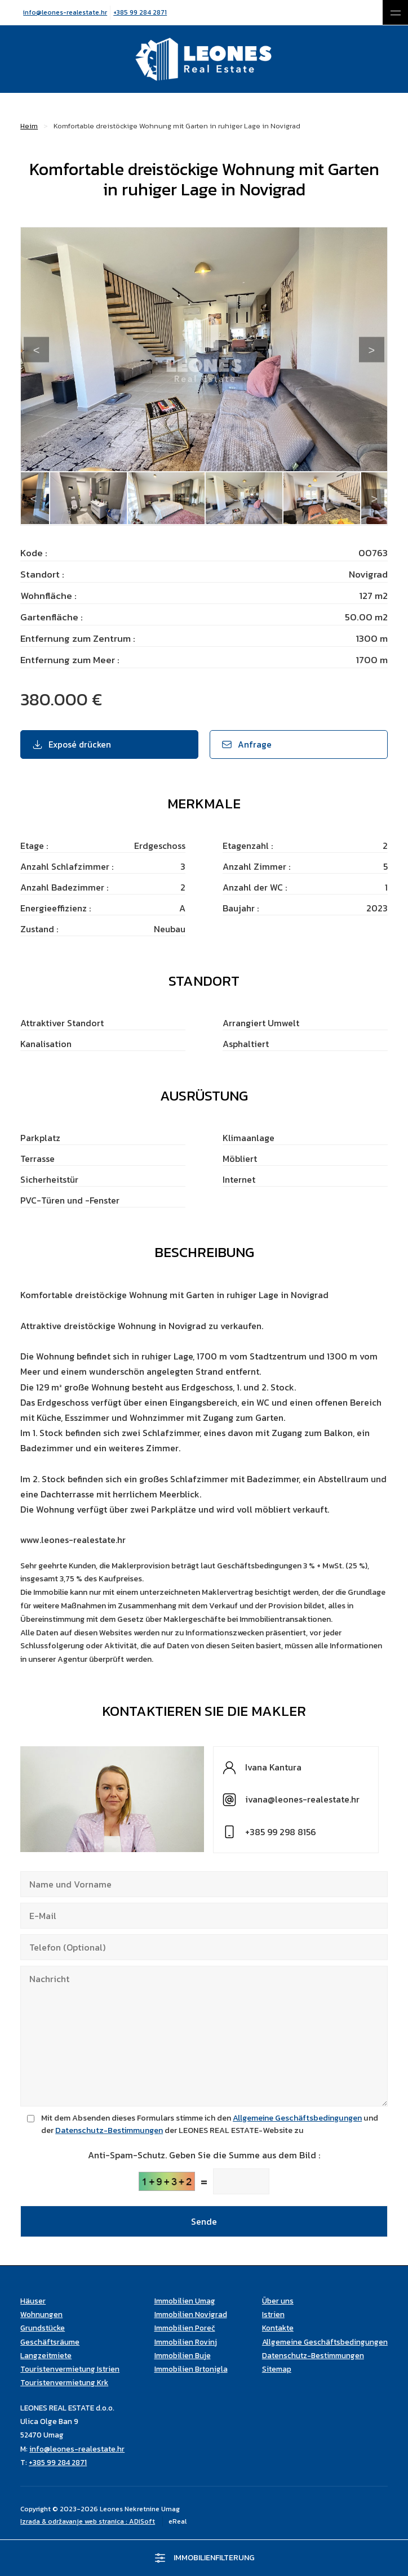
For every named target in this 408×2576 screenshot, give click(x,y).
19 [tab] (339, 522)
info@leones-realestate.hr (65, 12)
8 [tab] (153, 522)
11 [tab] (204, 522)
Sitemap (276, 2368)
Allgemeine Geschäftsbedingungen (297, 2118)
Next (371, 350)
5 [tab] (102, 522)
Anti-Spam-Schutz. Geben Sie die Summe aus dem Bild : (204, 2155)
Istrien (273, 2314)
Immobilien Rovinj (185, 2341)
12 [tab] (221, 522)
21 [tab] (373, 522)
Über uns (278, 2300)
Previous (36, 350)
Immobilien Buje (182, 2355)
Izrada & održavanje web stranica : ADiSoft (87, 2521)
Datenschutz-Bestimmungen (109, 2130)
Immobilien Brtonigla (191, 2368)
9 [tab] (170, 522)
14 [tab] (254, 522)
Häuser (33, 2300)
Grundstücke (42, 2327)
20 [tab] (356, 522)
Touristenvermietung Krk (64, 2382)
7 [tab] (136, 522)
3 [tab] (68, 522)
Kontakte (278, 2327)
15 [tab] (271, 522)
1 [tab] (35, 522)
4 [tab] (85, 522)
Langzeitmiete (46, 2355)
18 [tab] (322, 522)
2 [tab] (51, 522)
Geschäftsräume (49, 2341)
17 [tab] (305, 522)
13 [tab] (237, 522)
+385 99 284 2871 (140, 12)
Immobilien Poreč (184, 2327)
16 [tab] (288, 522)
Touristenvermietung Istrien (69, 2368)
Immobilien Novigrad (190, 2314)
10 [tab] (187, 522)
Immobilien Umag (184, 2300)
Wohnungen (41, 2314)
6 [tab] (119, 522)
